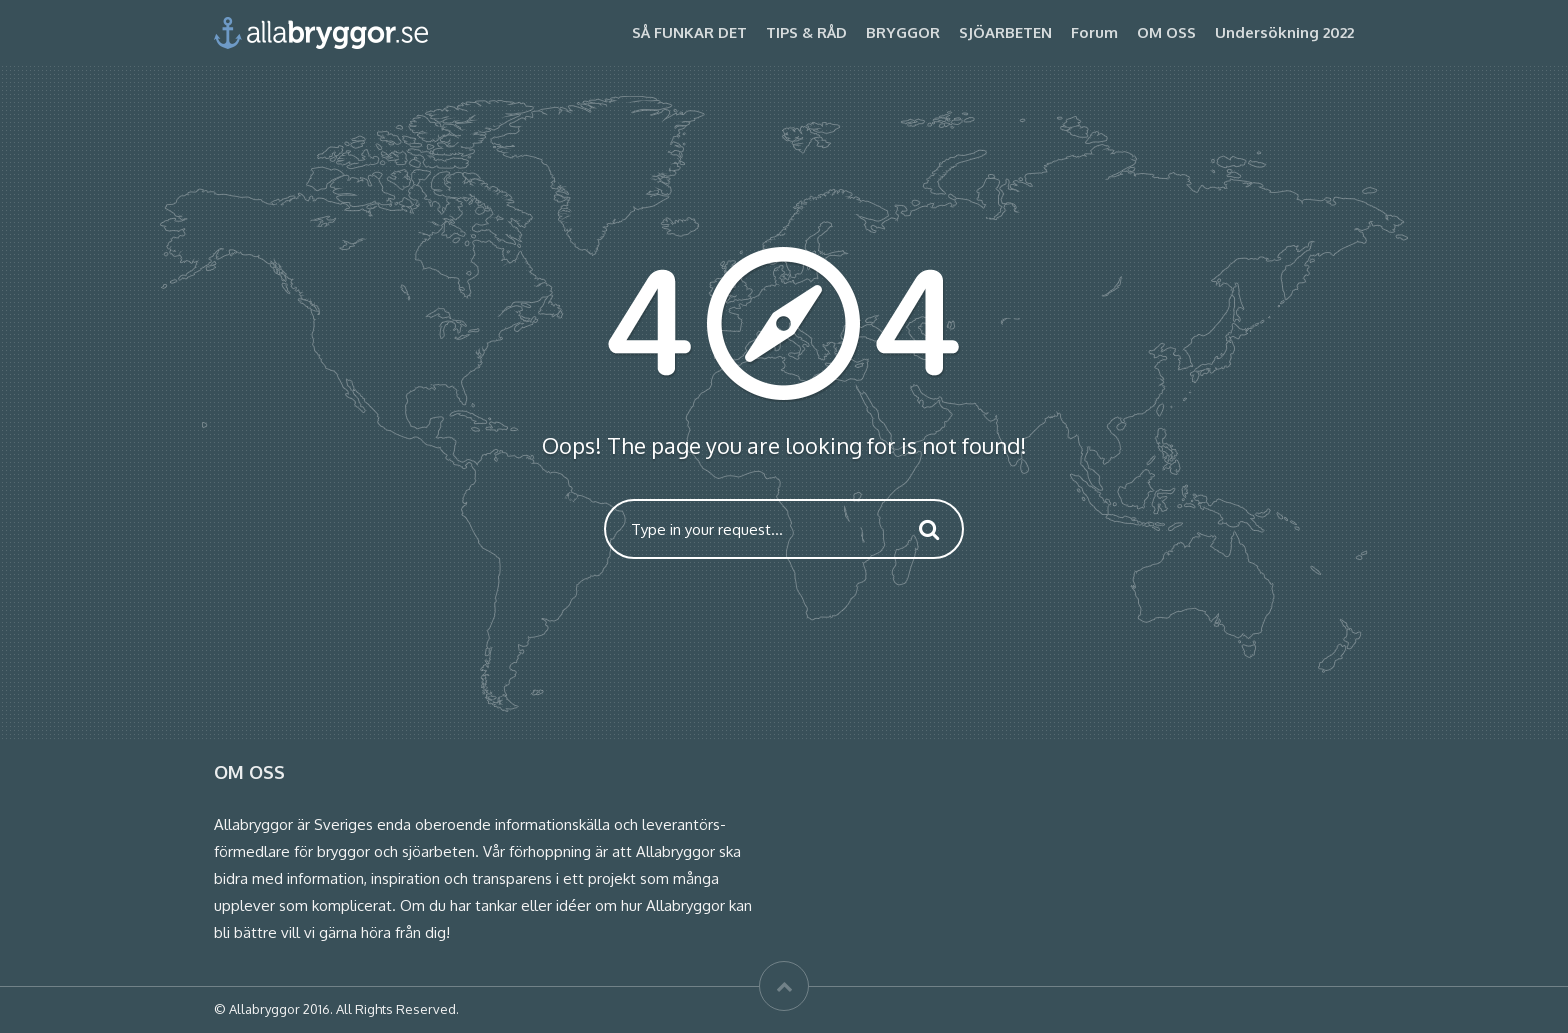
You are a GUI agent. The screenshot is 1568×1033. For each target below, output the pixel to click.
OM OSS (1166, 32)
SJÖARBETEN (1005, 32)
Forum (1094, 32)
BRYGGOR (903, 32)
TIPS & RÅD (806, 32)
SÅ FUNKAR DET (689, 32)
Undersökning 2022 (1284, 32)
